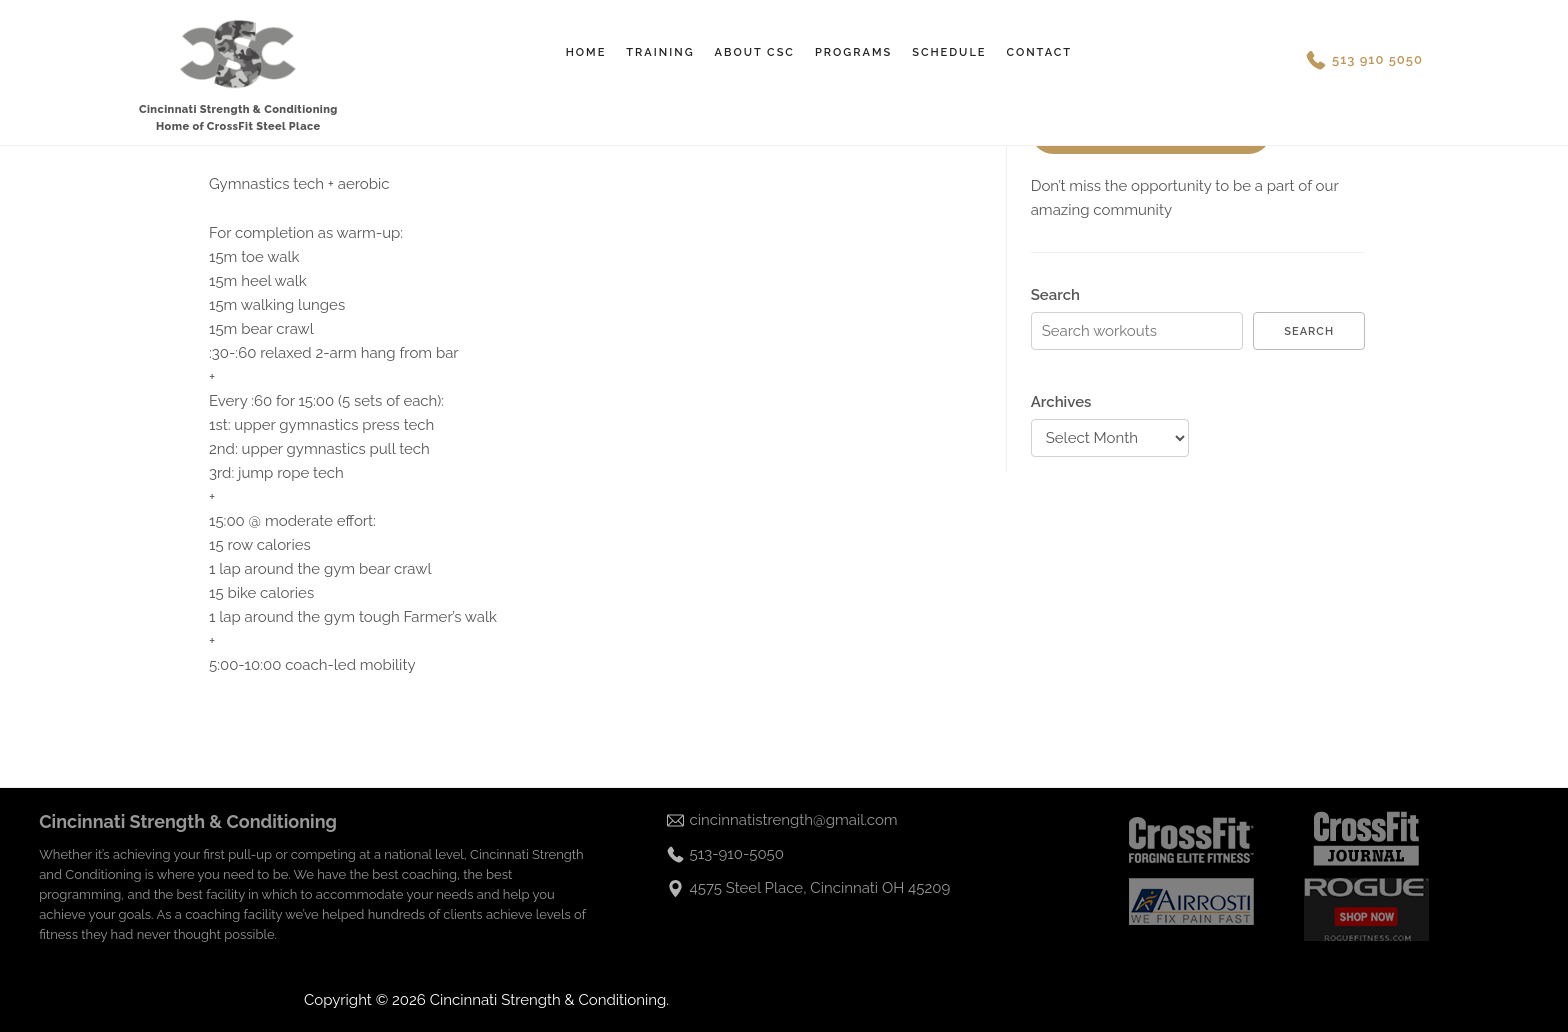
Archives (1061, 402)
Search (1055, 295)
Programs (853, 52)
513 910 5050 (1377, 59)
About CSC (755, 52)
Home (586, 52)
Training (660, 52)
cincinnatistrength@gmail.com (794, 820)
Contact (1039, 52)
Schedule (949, 52)
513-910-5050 (737, 854)
